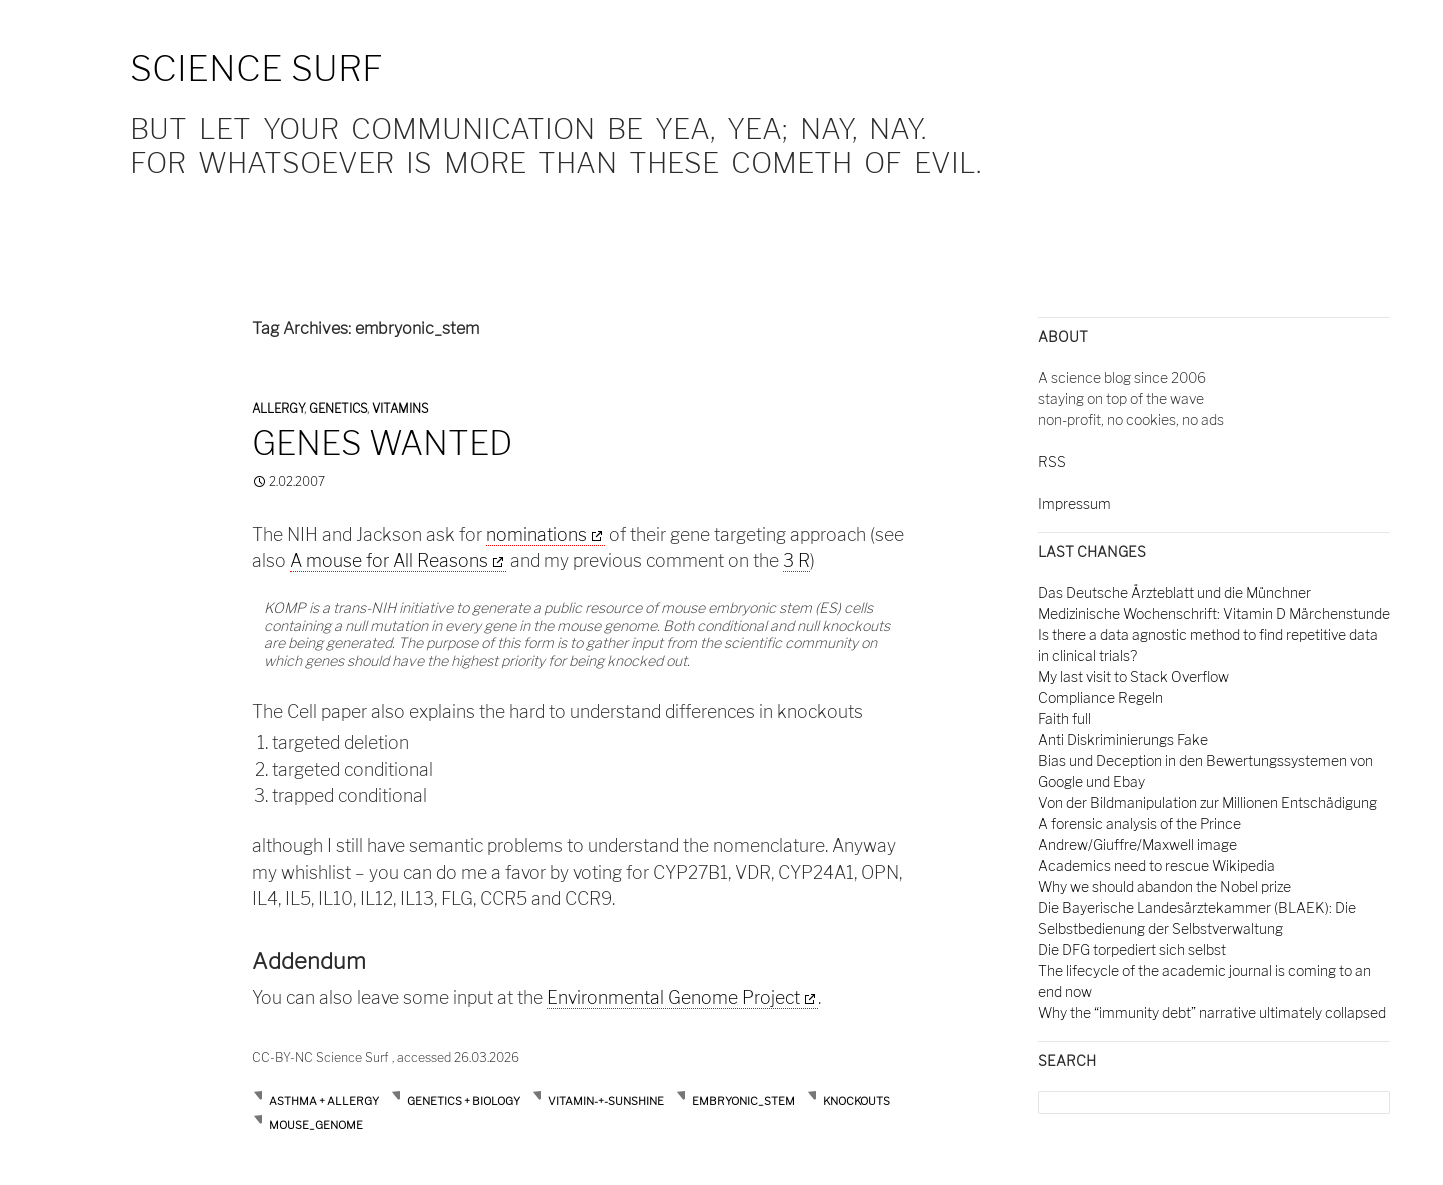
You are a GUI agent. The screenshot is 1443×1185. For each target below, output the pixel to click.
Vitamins (400, 408)
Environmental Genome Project (673, 997)
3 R (796, 560)
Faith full (1064, 718)
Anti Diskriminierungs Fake (1123, 739)
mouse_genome (316, 1125)
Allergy (278, 408)
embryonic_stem (743, 1101)
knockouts (856, 1101)
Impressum (1074, 503)
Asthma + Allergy (324, 1101)
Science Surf (256, 68)
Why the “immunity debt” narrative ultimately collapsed (1212, 1012)
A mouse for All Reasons (389, 560)
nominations (536, 534)
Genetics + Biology (463, 1101)
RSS (1052, 461)
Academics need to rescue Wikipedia (1156, 865)
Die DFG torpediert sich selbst (1132, 949)
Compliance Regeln (1100, 697)
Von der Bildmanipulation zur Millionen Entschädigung (1207, 802)
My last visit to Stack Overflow (1133, 676)
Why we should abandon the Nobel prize (1164, 886)
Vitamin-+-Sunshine (606, 1101)
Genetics (338, 408)
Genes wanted (382, 443)
